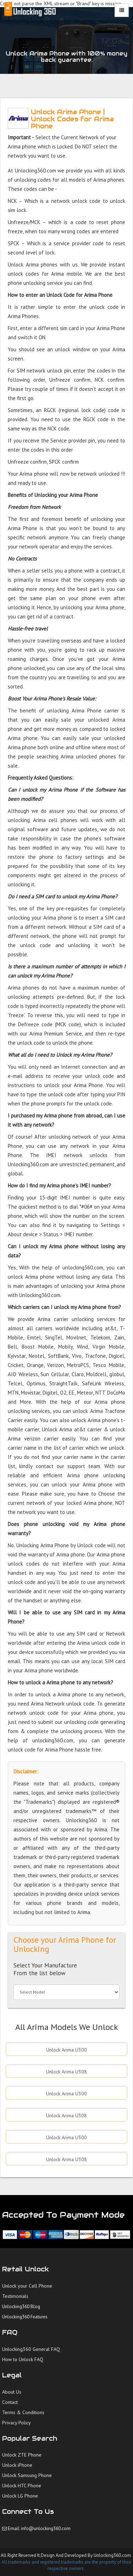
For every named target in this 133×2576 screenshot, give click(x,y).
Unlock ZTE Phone (21, 2455)
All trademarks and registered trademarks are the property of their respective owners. (66, 2565)
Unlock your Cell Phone (27, 2286)
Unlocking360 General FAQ (31, 2349)
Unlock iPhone (17, 2465)
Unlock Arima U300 (66, 2050)
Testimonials (15, 2296)
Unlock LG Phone (20, 2496)
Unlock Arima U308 (66, 2072)
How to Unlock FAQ (22, 2359)
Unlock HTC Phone (21, 2485)
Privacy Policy (16, 2422)
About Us (11, 2392)
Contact (10, 2402)
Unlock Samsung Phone (27, 2475)
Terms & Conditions (23, 2412)
